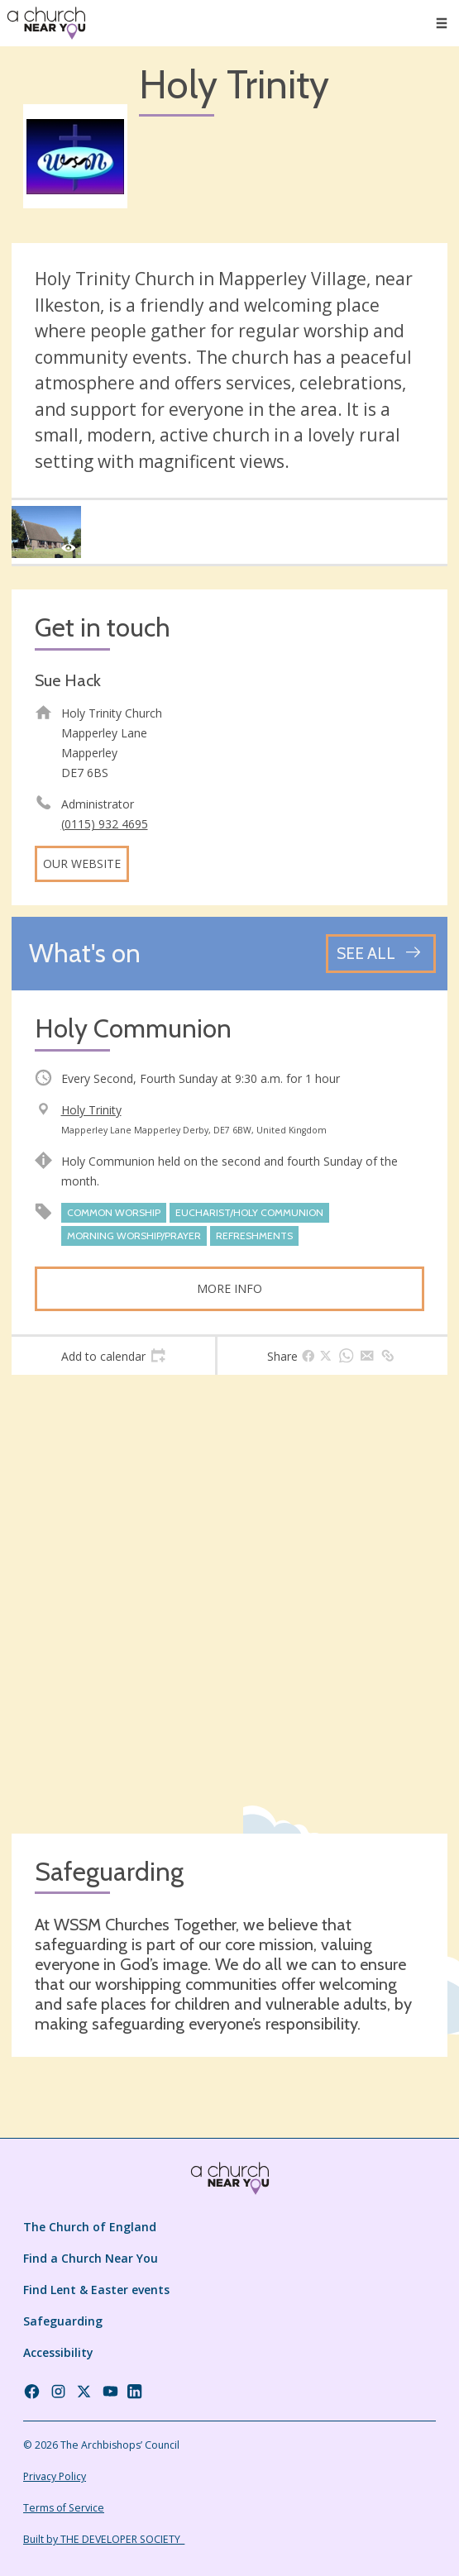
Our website (82, 863)
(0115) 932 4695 (104, 824)
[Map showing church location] (229, 1604)
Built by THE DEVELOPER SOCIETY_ (103, 2539)
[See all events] (381, 953)
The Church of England (89, 2227)
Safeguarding (63, 2321)
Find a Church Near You (90, 2258)
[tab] (113, 1356)
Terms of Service (63, 2508)
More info (229, 1288)
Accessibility (58, 2352)
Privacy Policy (54, 2476)
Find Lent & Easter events (96, 2289)
